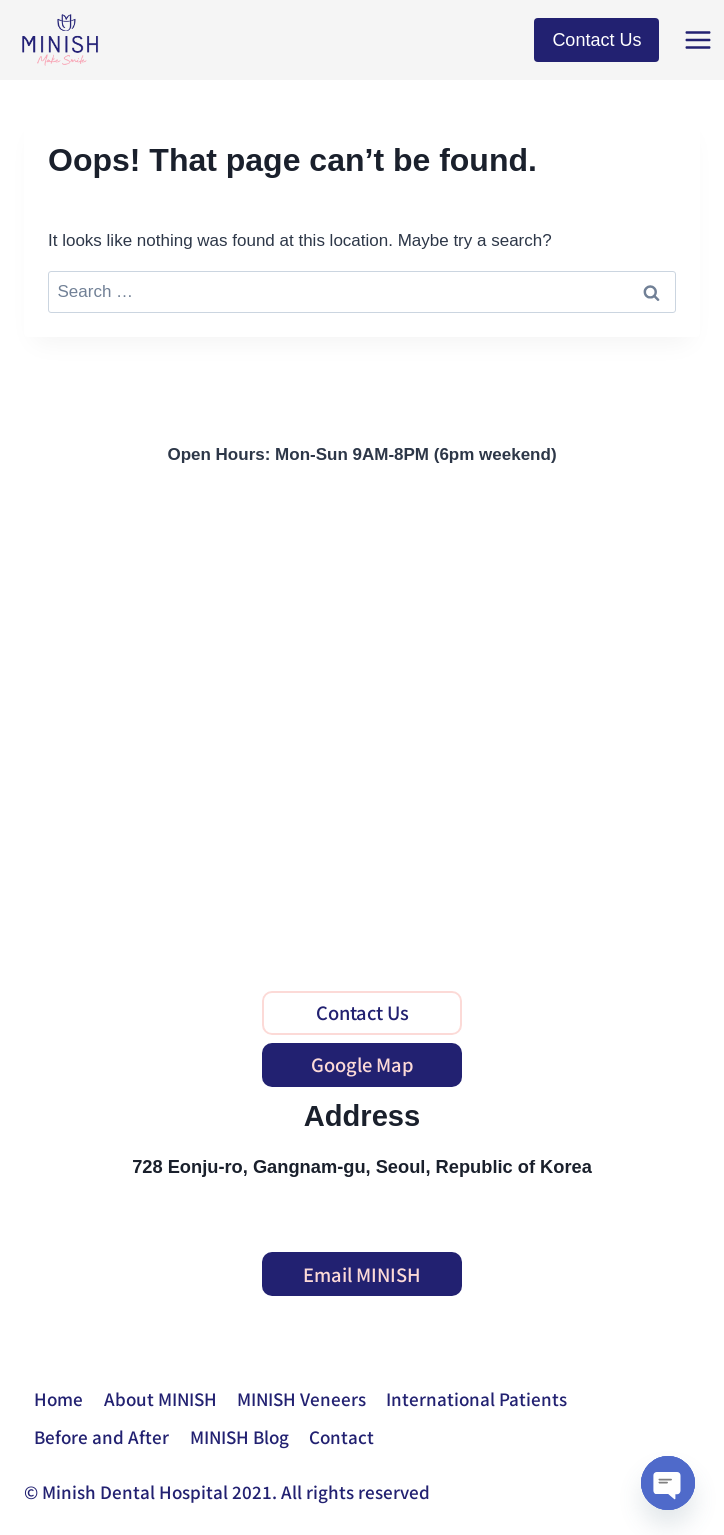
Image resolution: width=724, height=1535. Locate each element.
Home (58, 1398)
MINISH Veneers (301, 1398)
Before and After (101, 1436)
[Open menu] (699, 39)
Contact (341, 1436)
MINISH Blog (239, 1436)
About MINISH (160, 1398)
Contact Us (596, 40)
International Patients (476, 1398)
